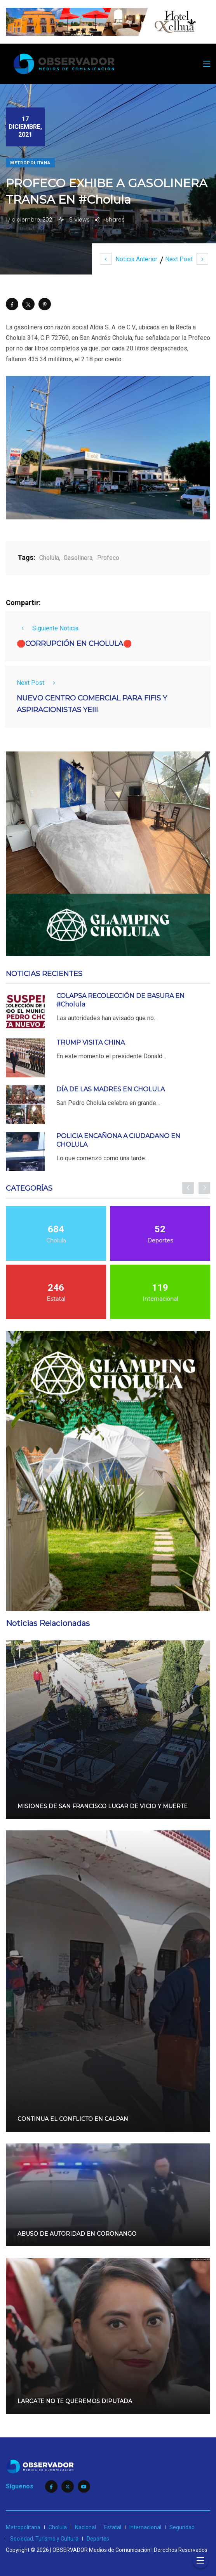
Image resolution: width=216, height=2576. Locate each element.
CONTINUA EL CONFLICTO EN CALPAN (72, 2119)
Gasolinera (78, 557)
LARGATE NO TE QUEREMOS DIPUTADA (74, 2401)
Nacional (85, 2527)
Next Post (186, 259)
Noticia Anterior (128, 259)
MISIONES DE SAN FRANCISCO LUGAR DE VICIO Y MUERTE (102, 1806)
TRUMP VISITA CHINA (90, 1042)
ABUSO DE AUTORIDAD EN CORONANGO (76, 2233)
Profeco (108, 557)
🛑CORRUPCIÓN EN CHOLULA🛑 (74, 644)
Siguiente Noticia (47, 628)
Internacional (145, 2527)
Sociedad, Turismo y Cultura (44, 2539)
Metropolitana (30, 162)
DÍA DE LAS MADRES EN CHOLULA (110, 1089)
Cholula (49, 557)
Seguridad (182, 2527)
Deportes (98, 2539)
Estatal (112, 2527)
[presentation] (188, 1188)
